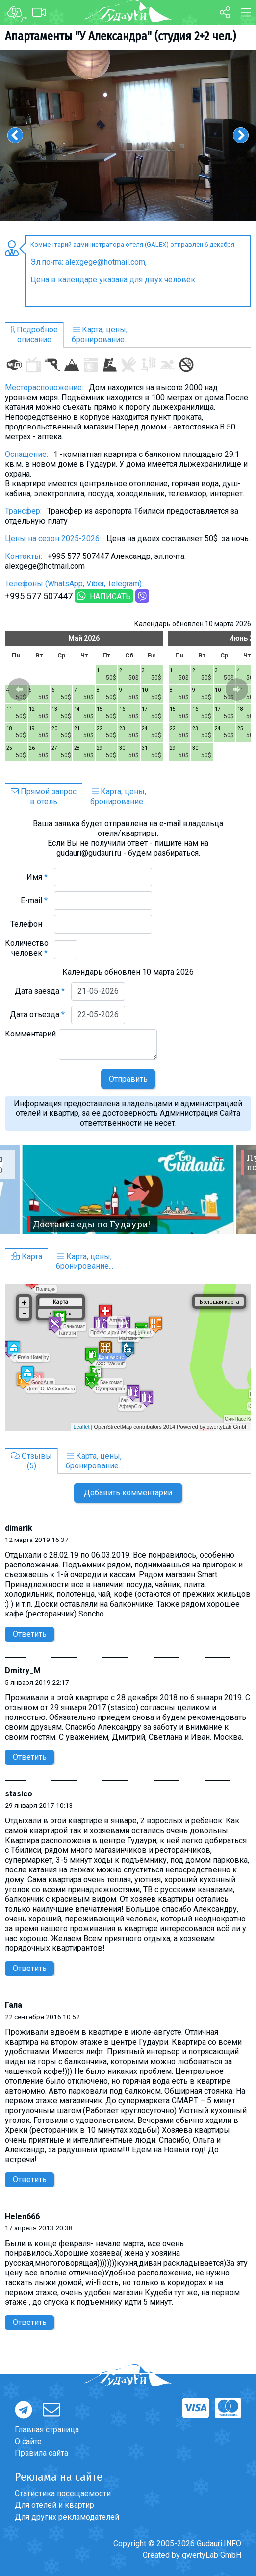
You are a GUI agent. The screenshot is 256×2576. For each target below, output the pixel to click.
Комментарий (30, 1038)
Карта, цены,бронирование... (100, 334)
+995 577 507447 (39, 596)
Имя (37, 877)
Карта (26, 1256)
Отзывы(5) (31, 1460)
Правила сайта (41, 2453)
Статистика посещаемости (63, 2493)
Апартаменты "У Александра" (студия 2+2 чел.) (120, 36)
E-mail (34, 900)
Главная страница (47, 2429)
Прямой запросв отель (44, 796)
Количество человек (27, 948)
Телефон (29, 924)
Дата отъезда (37, 1014)
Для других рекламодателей (67, 2517)
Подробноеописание (34, 334)
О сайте (28, 2441)
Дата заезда (40, 991)
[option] (128, 135)
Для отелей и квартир (54, 2505)
